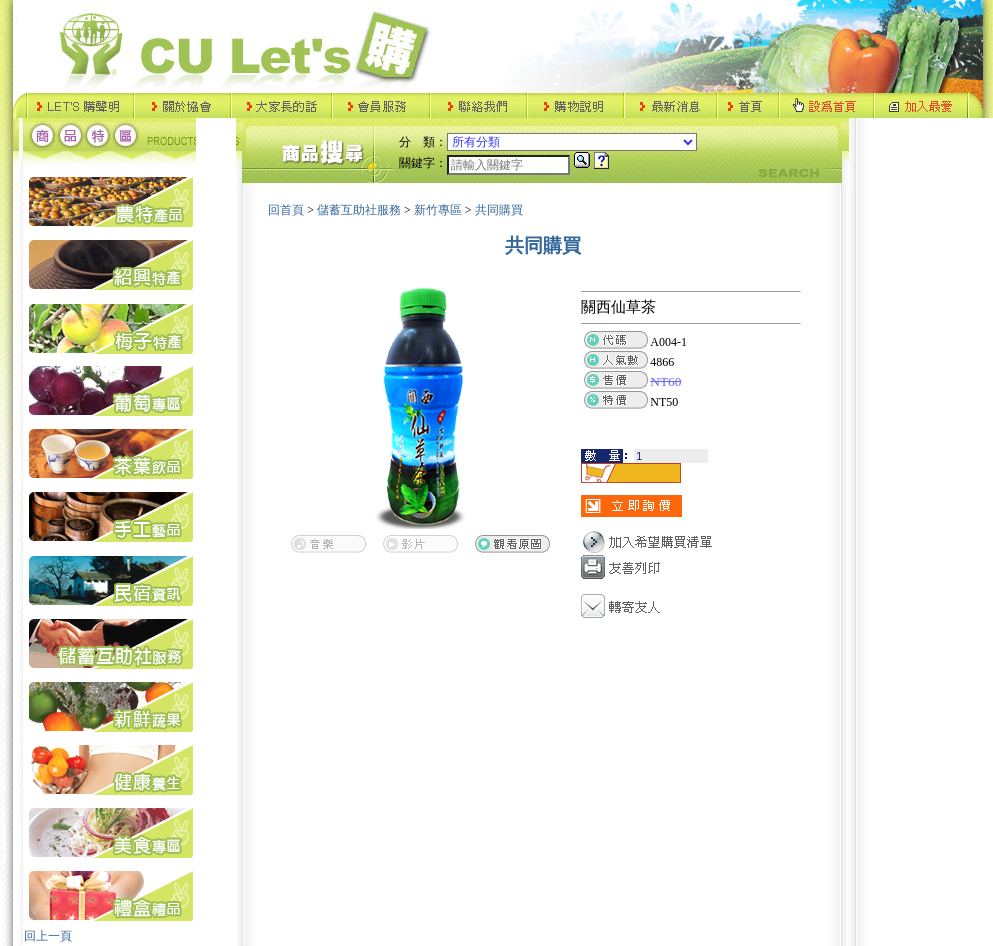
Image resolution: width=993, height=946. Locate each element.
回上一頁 (48, 936)
